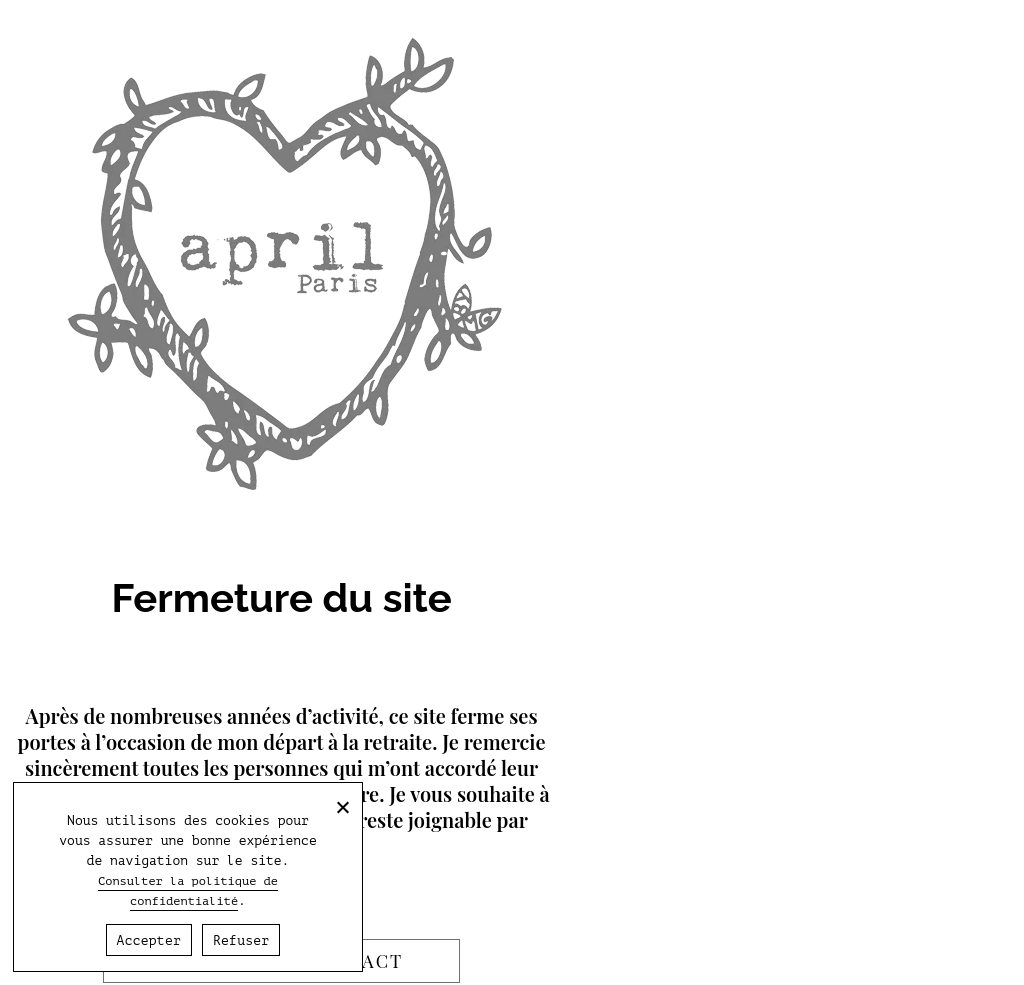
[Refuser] (342, 807)
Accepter (149, 940)
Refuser (241, 940)
